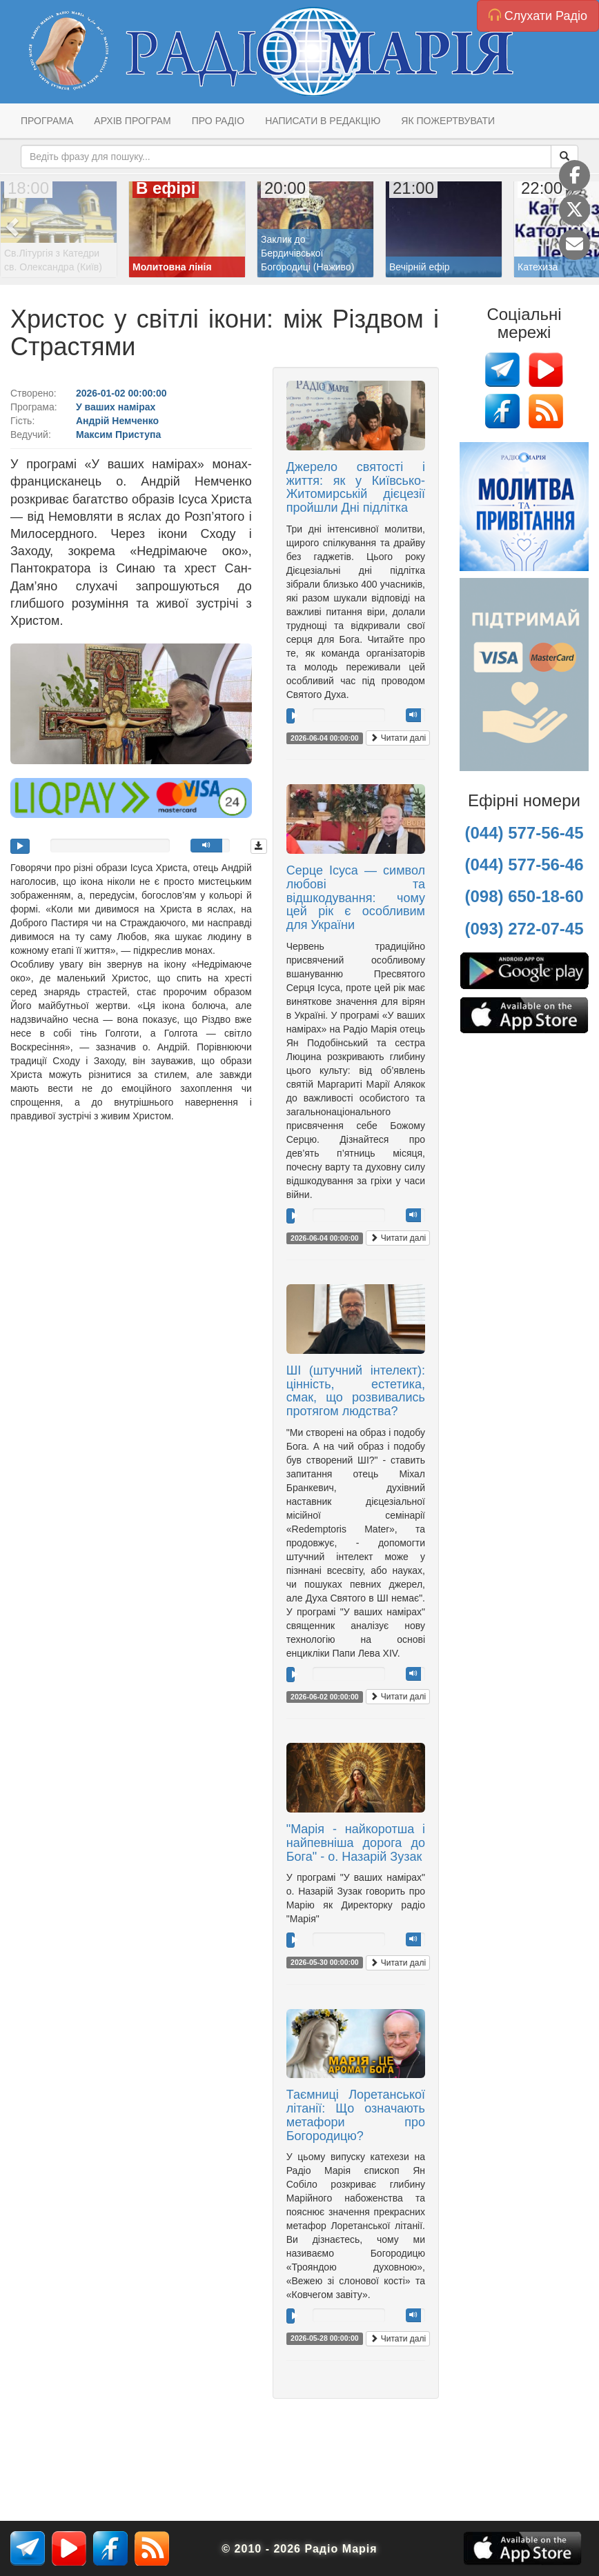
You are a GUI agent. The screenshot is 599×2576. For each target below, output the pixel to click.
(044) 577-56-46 (523, 864)
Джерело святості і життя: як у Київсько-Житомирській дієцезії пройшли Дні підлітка (355, 487)
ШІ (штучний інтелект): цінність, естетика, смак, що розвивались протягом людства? (355, 1391)
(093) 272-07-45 (523, 928)
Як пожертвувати (448, 120)
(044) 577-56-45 (523, 832)
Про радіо (218, 120)
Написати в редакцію (322, 120)
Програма (47, 120)
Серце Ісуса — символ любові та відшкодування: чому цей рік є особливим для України (355, 897)
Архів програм (132, 120)
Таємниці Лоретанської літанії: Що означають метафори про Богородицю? (355, 2115)
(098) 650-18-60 (523, 896)
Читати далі (398, 738)
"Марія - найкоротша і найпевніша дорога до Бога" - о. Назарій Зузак (355, 1843)
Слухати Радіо (538, 15)
